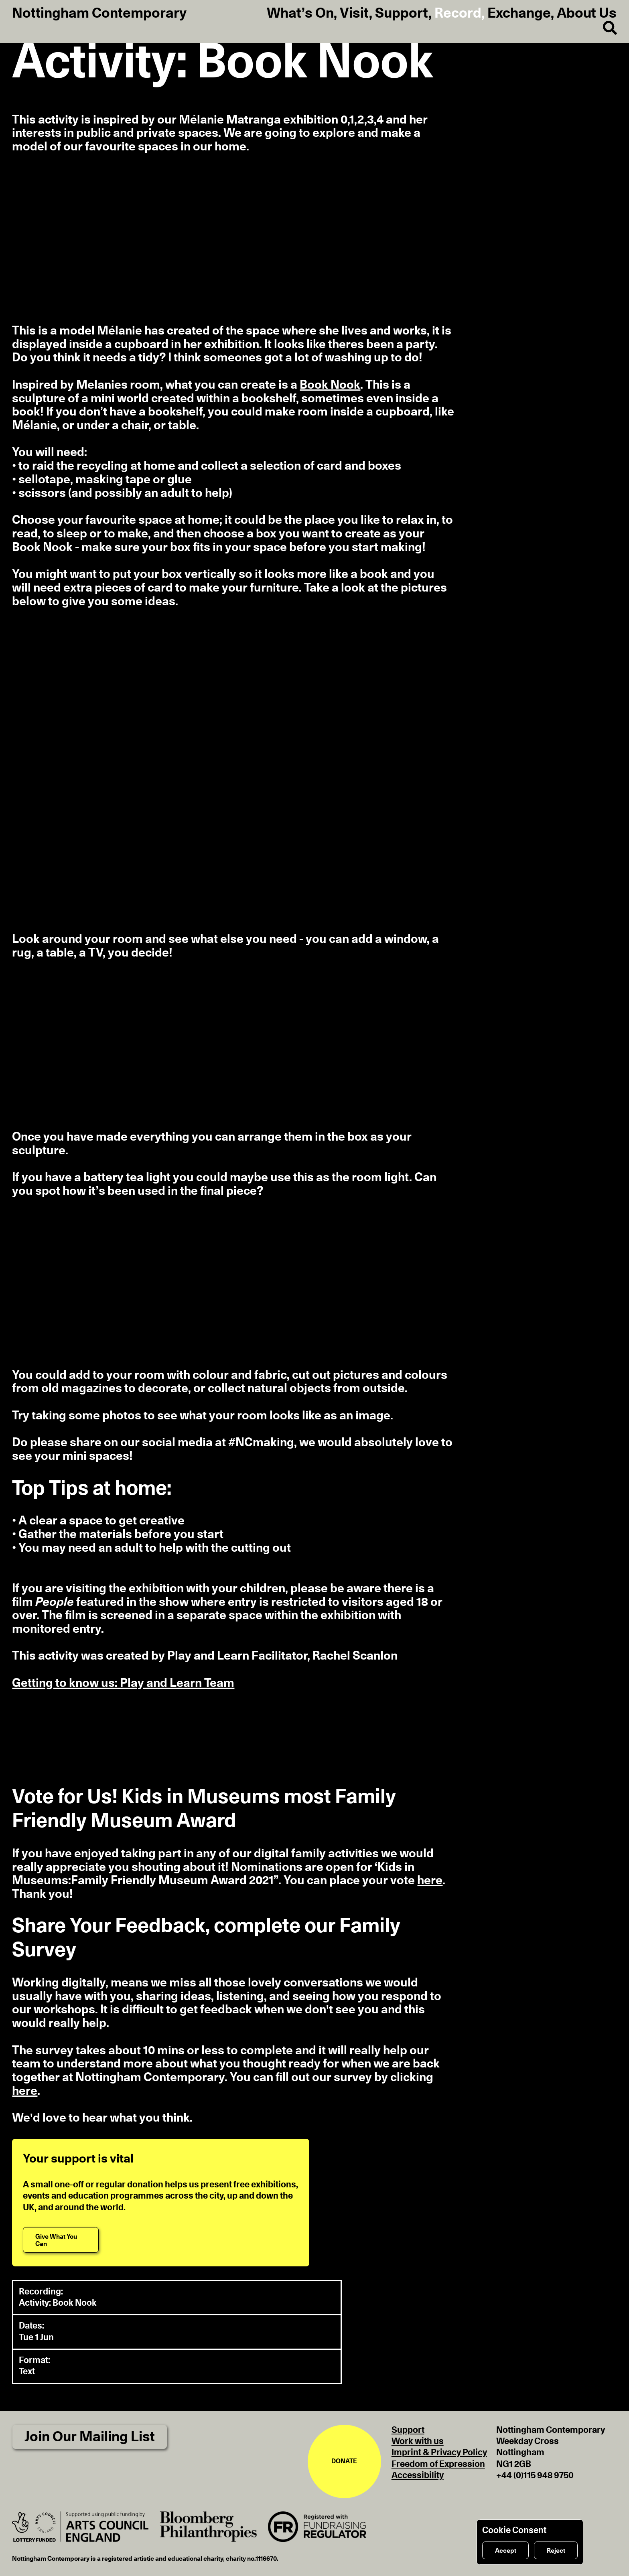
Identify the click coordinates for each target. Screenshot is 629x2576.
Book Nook (330, 385)
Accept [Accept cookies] (505, 2551)
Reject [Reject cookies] (556, 2551)
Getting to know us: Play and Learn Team (123, 1683)
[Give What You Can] (61, 2240)
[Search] (603, 28)
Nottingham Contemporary (99, 13)
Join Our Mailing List (89, 2437)
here (429, 1881)
